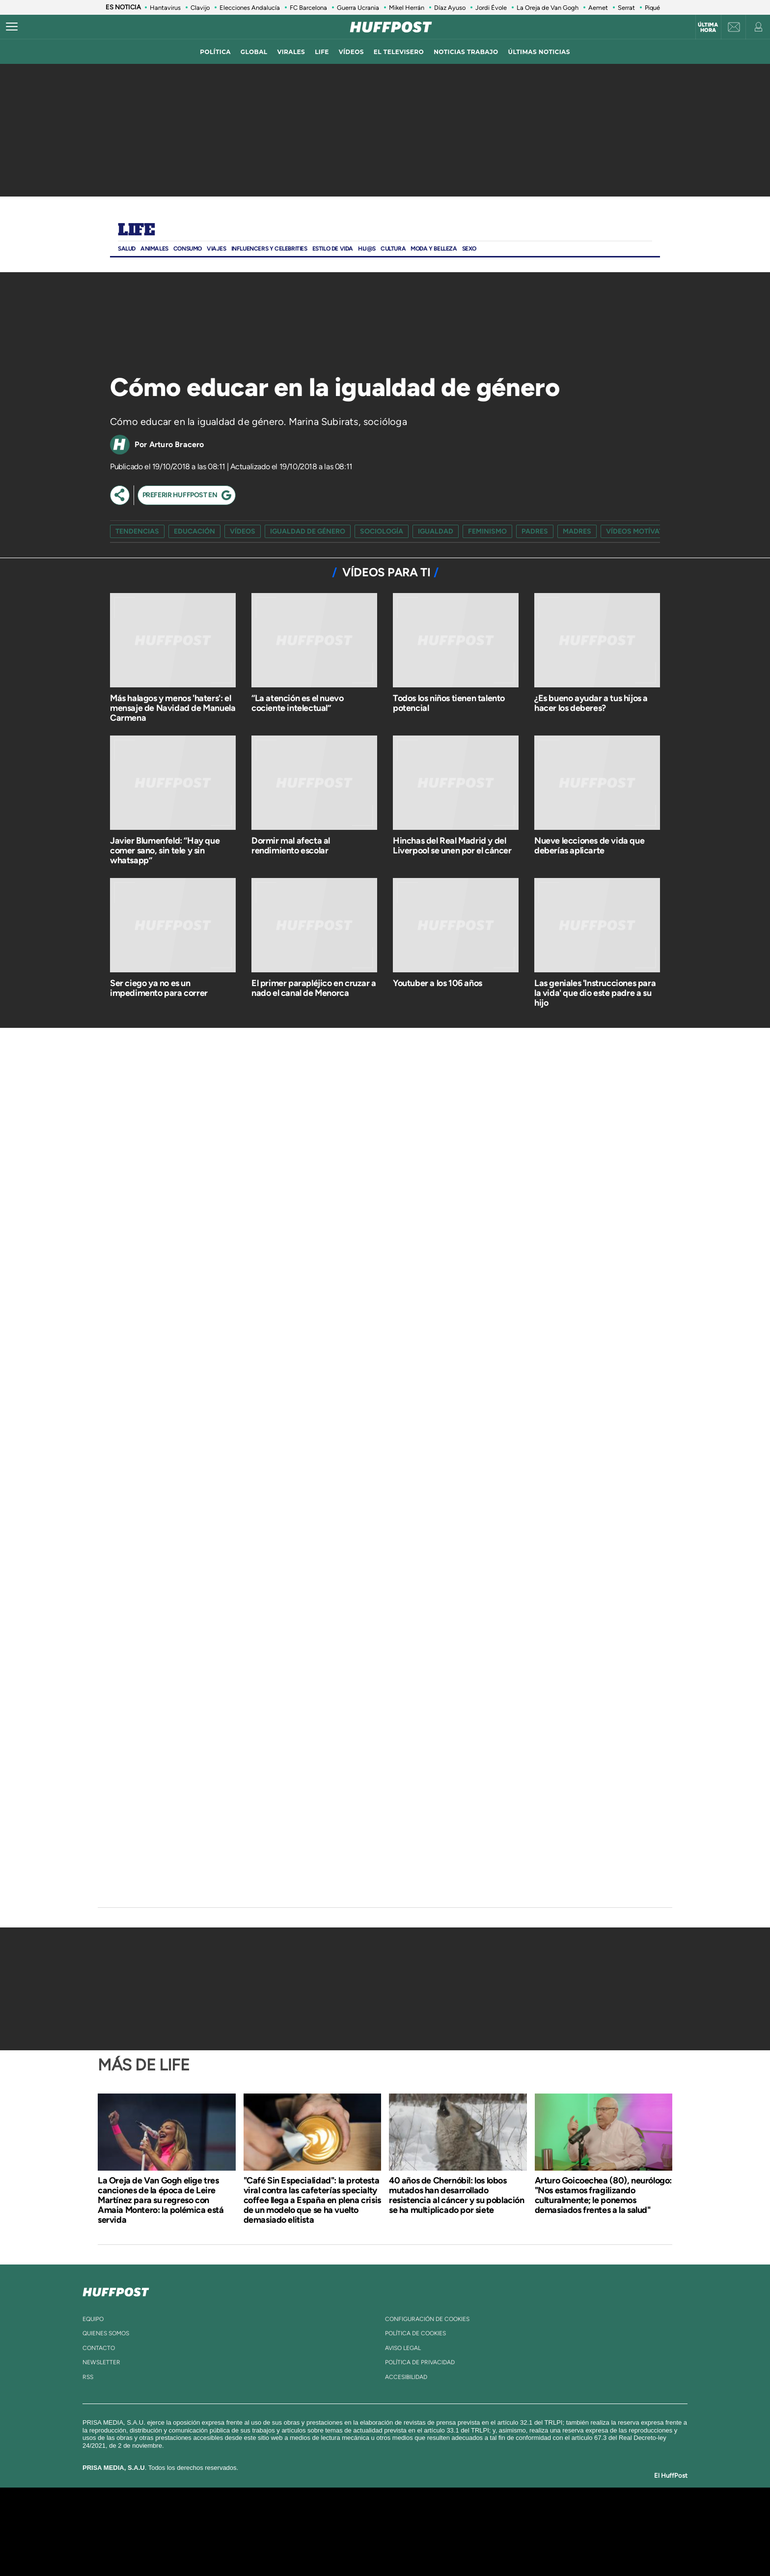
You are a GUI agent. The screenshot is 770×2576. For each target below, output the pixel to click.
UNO (340, 2531)
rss (87, 2377)
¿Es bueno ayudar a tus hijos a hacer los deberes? (591, 703)
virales (291, 52)
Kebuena (551, 2531)
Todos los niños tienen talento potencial (449, 703)
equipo (93, 2319)
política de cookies (415, 2333)
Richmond (266, 2546)
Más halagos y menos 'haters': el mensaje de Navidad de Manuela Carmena (172, 708)
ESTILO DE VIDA (332, 248)
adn (524, 2517)
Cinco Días (406, 2531)
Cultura (393, 248)
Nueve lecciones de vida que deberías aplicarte (589, 845)
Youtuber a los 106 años (437, 983)
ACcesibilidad (406, 2377)
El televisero (399, 52)
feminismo (487, 531)
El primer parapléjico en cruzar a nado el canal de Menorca (313, 988)
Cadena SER (460, 2517)
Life (136, 230)
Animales (154, 248)
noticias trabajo (466, 52)
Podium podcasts (363, 2546)
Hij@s (367, 248)
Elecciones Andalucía (250, 7)
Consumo (187, 248)
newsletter (101, 2362)
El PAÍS (273, 2517)
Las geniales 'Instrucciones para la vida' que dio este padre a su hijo (595, 993)
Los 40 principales (320, 2517)
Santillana (365, 2517)
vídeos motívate (636, 531)
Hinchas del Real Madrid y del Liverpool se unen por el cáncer (452, 845)
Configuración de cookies (427, 2319)
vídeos (351, 52)
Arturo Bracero (176, 444)
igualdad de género (307, 531)
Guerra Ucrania (358, 7)
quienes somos (105, 2333)
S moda (446, 2546)
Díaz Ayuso (450, 7)
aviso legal (403, 2348)
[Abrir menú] (12, 27)
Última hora (708, 27)
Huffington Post (286, 2531)
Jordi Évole (491, 7)
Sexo (469, 248)
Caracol (560, 2517)
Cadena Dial (443, 2531)
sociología (381, 531)
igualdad (435, 531)
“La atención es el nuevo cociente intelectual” (297, 703)
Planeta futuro (515, 2531)
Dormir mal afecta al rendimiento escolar (290, 845)
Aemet (598, 7)
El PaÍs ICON (405, 2546)
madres (577, 531)
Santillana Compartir (417, 2517)
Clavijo (200, 7)
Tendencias (137, 531)
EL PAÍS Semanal (479, 2531)
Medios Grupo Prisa (185, 2548)
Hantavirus (165, 7)
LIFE (322, 52)
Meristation (537, 2546)
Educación (194, 531)
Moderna (315, 2546)
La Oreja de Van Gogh (547, 7)
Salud (127, 248)
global (254, 52)
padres (535, 531)
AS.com (491, 2517)
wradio (368, 2531)
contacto (98, 2348)
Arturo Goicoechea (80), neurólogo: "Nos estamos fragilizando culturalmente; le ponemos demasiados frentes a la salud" (603, 2195)
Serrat (626, 7)
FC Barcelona (308, 7)
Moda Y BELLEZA (434, 248)
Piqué (652, 7)
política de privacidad (420, 2362)
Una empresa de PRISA (185, 2525)
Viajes (216, 248)
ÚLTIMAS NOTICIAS (539, 52)
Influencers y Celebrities (269, 248)
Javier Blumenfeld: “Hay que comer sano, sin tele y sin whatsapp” (165, 850)
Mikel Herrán (406, 7)
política (215, 52)
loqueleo (490, 2546)
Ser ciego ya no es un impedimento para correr (159, 988)
